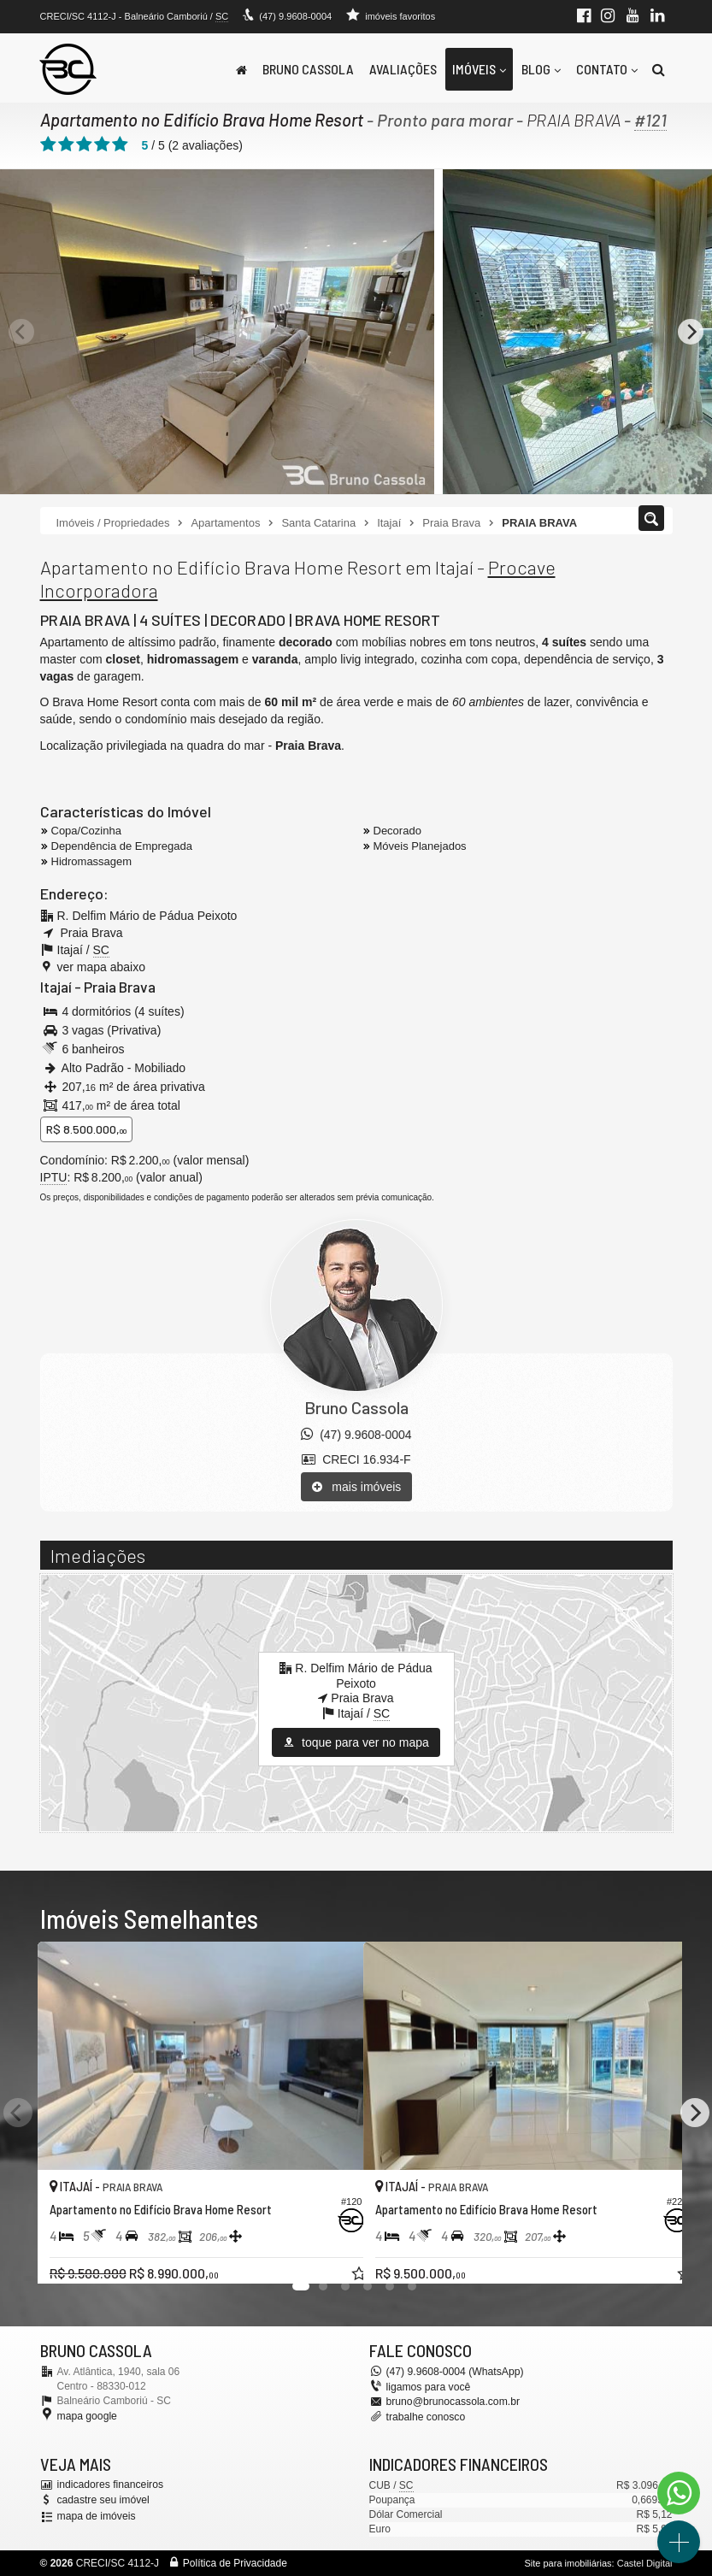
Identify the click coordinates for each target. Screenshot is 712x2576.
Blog (541, 69)
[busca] (658, 69)
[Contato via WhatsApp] (678, 2493)
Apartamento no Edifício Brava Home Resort (201, 119)
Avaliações (403, 69)
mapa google (86, 2416)
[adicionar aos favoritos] (332, 2255)
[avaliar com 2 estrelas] (66, 144)
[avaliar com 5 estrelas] (120, 144)
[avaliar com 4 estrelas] (102, 144)
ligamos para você (427, 2387)
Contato (607, 69)
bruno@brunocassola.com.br (452, 2402)
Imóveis (479, 69)
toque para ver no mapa (356, 1742)
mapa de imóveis (96, 2515)
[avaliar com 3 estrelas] (84, 144)
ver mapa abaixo (101, 967)
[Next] (690, 332)
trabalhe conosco (425, 2416)
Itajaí (56, 986)
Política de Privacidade (235, 2563)
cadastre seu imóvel (103, 2499)
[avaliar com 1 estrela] (48, 144)
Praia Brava (119, 986)
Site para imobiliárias (567, 2563)
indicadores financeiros (109, 2485)
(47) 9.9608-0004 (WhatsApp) (454, 2371)
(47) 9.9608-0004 (295, 16)
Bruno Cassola (308, 69)
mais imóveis (357, 1487)
